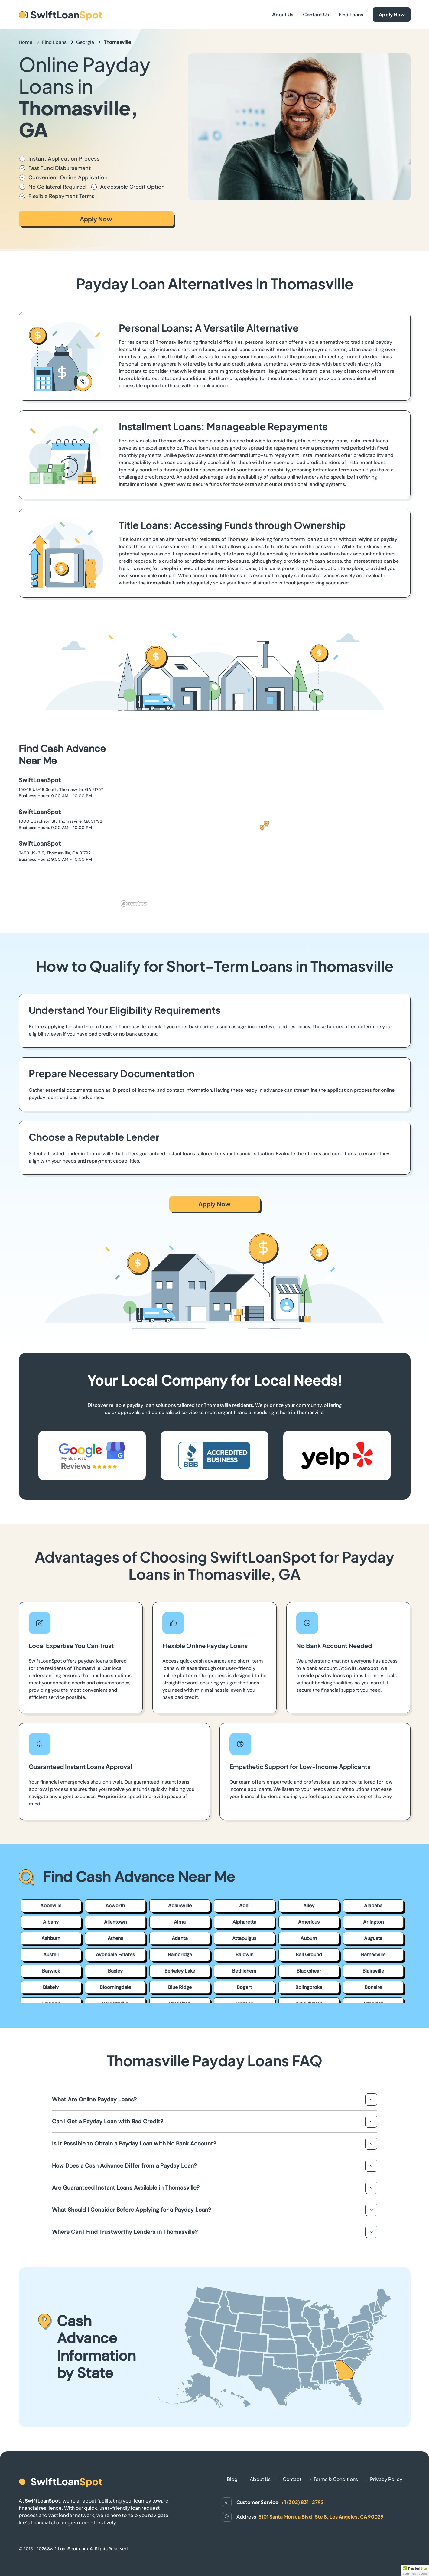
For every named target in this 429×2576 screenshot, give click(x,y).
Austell (51, 1954)
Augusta (373, 1938)
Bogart (244, 1987)
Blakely (51, 1987)
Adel (244, 1905)
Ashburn (50, 1938)
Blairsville (373, 1971)
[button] (264, 825)
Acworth (115, 1905)
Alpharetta (244, 1922)
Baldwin (244, 1954)
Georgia (85, 42)
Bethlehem (244, 1971)
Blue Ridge (180, 1987)
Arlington (373, 1922)
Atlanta (180, 1938)
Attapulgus (244, 1938)
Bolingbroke (308, 1987)
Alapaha (373, 1905)
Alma (180, 1922)
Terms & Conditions (336, 2479)
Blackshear (309, 1971)
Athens (115, 1938)
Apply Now (392, 14)
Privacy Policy (386, 2479)
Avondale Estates (115, 1954)
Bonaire (373, 1987)
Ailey (308, 1905)
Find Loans (351, 14)
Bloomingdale (115, 1987)
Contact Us (316, 14)
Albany (51, 1922)
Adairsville (180, 1905)
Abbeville (50, 1905)
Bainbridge (180, 1954)
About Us (282, 14)
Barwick (51, 1971)
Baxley (115, 1971)
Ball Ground (309, 1954)
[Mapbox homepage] (133, 903)
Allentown (115, 1922)
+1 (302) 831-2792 (302, 2502)
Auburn (309, 1938)
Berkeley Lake (179, 1971)
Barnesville (373, 1954)
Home (25, 42)
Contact (292, 2479)
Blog (232, 2479)
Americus (309, 1922)
